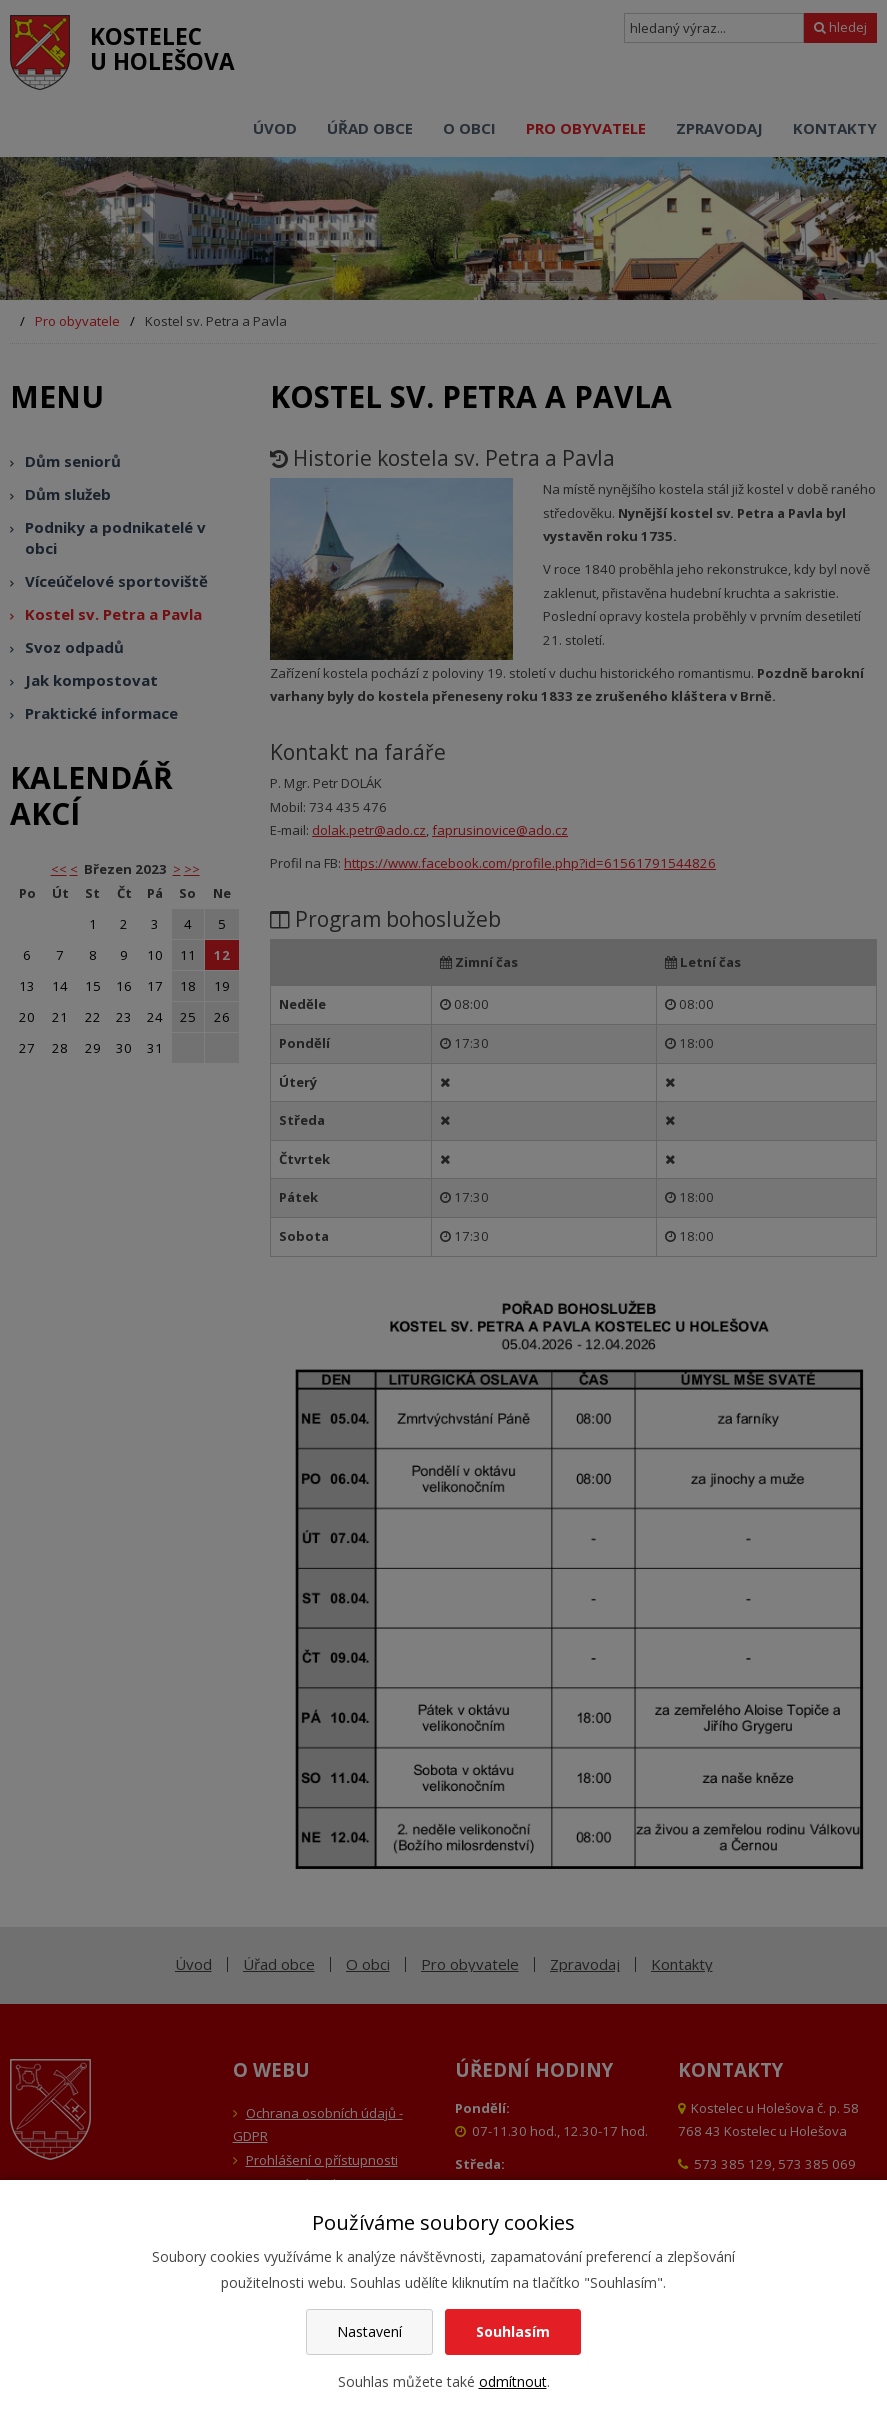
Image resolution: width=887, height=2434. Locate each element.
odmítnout (513, 2381)
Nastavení (369, 2331)
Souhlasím (513, 2331)
